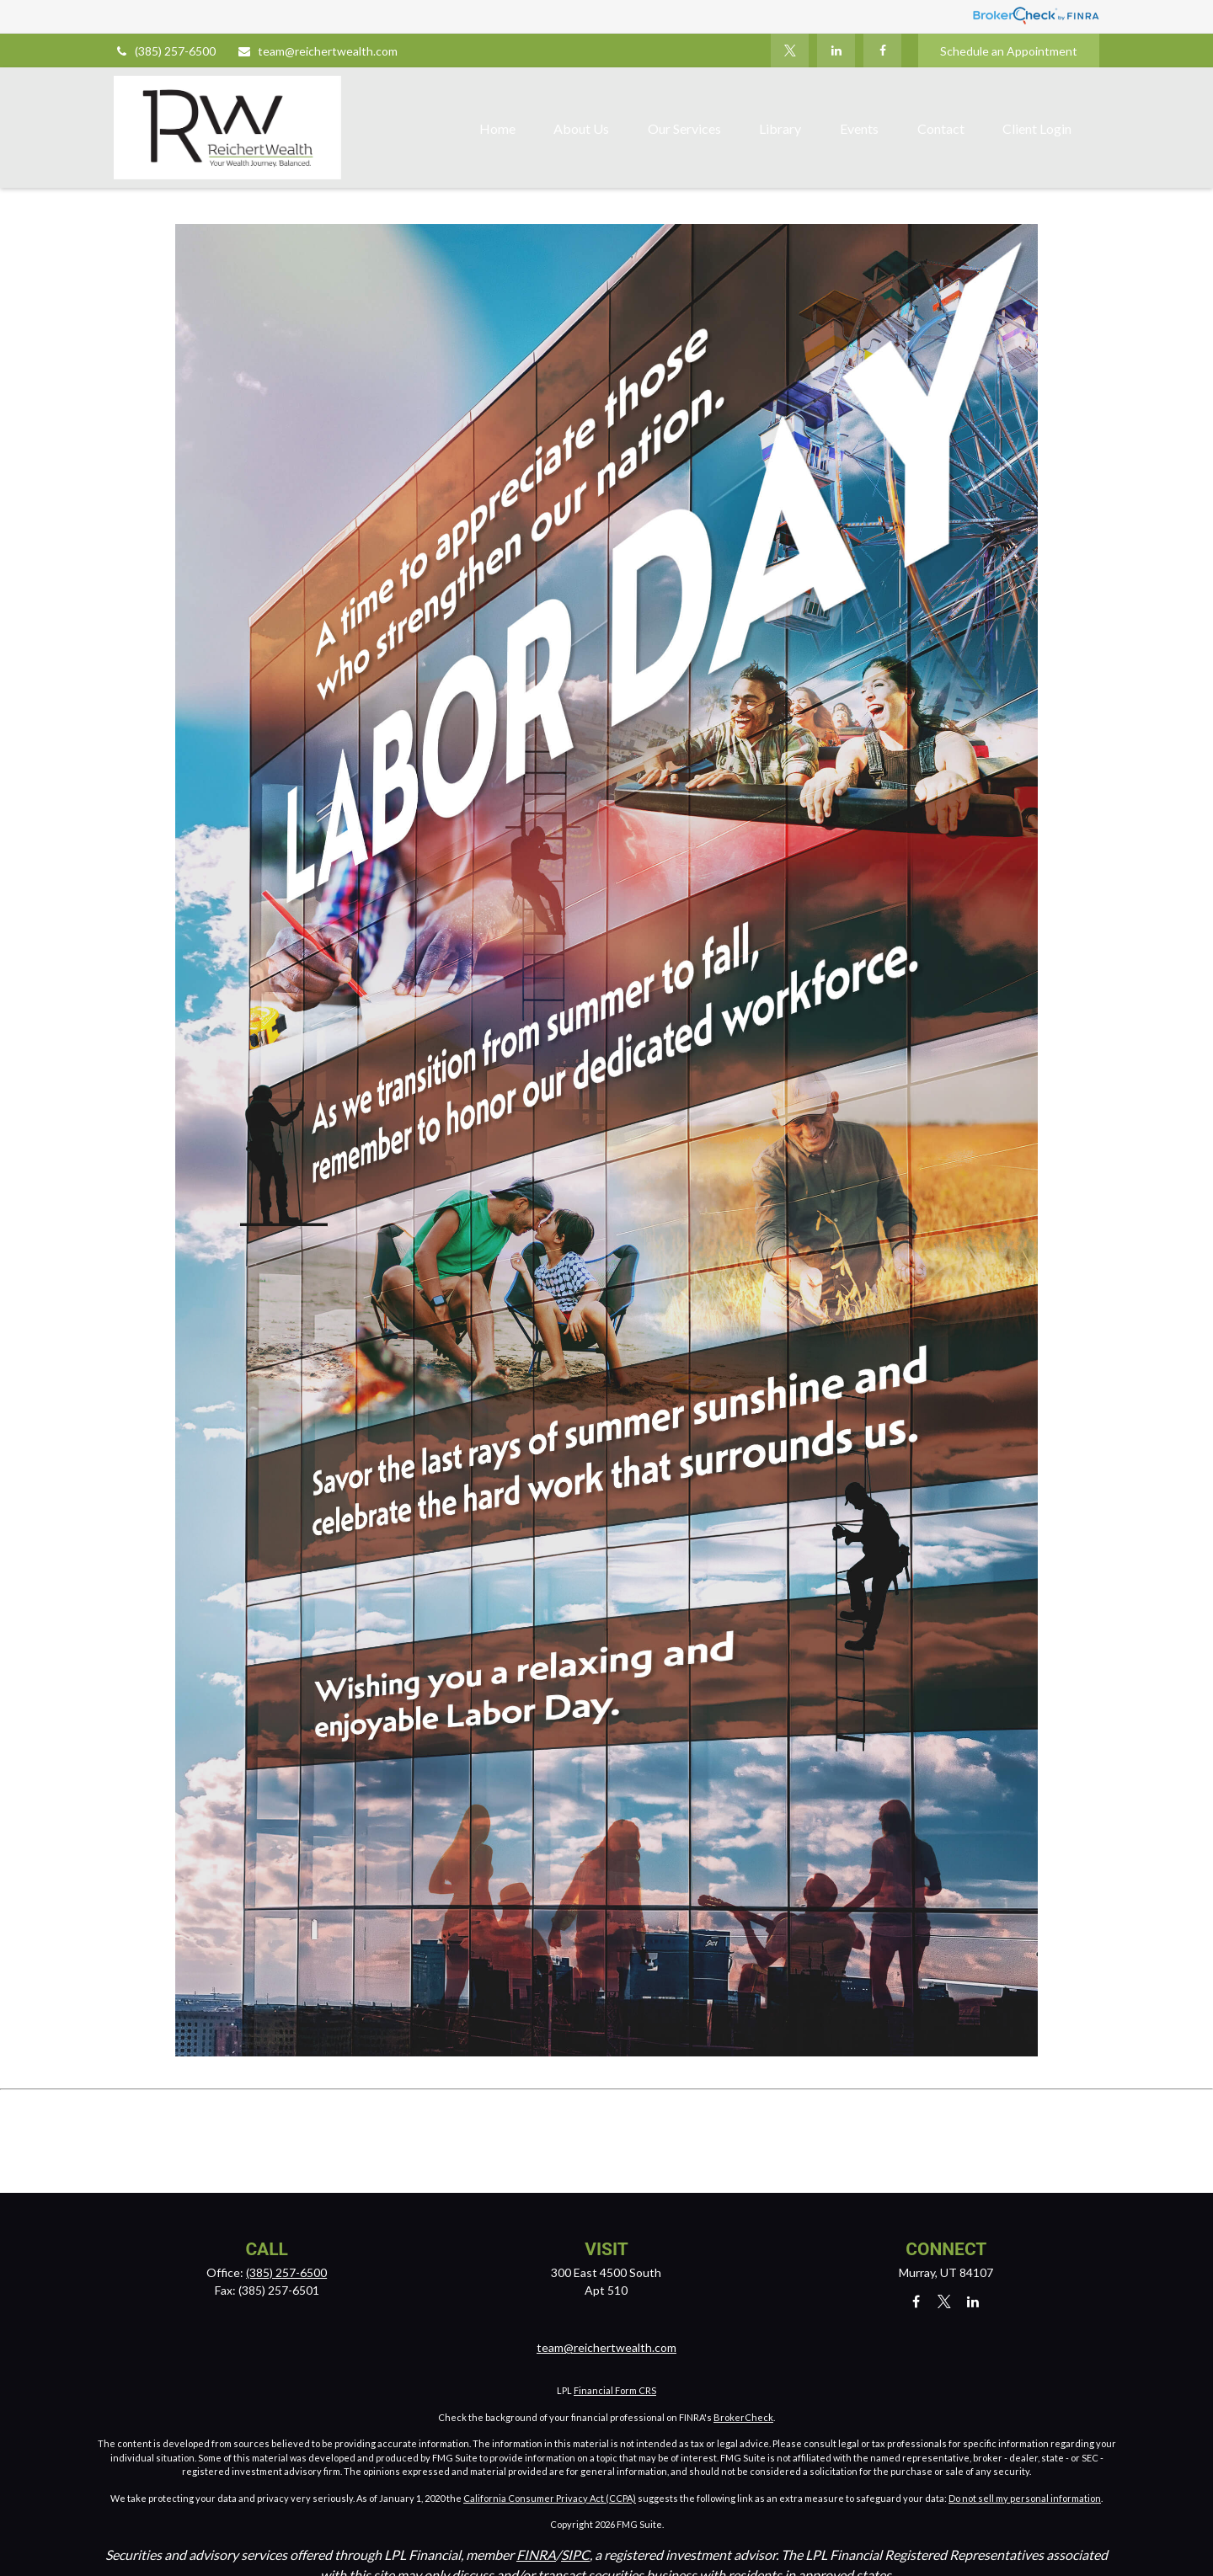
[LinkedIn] (836, 50)
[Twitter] (790, 50)
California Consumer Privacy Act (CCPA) (549, 2498)
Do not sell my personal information (1024, 2498)
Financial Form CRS (615, 2390)
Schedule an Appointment (1008, 51)
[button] (497, 127)
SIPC (575, 2555)
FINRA (536, 2555)
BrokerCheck (743, 2417)
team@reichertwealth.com (317, 51)
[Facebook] (882, 50)
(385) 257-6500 (165, 51)
